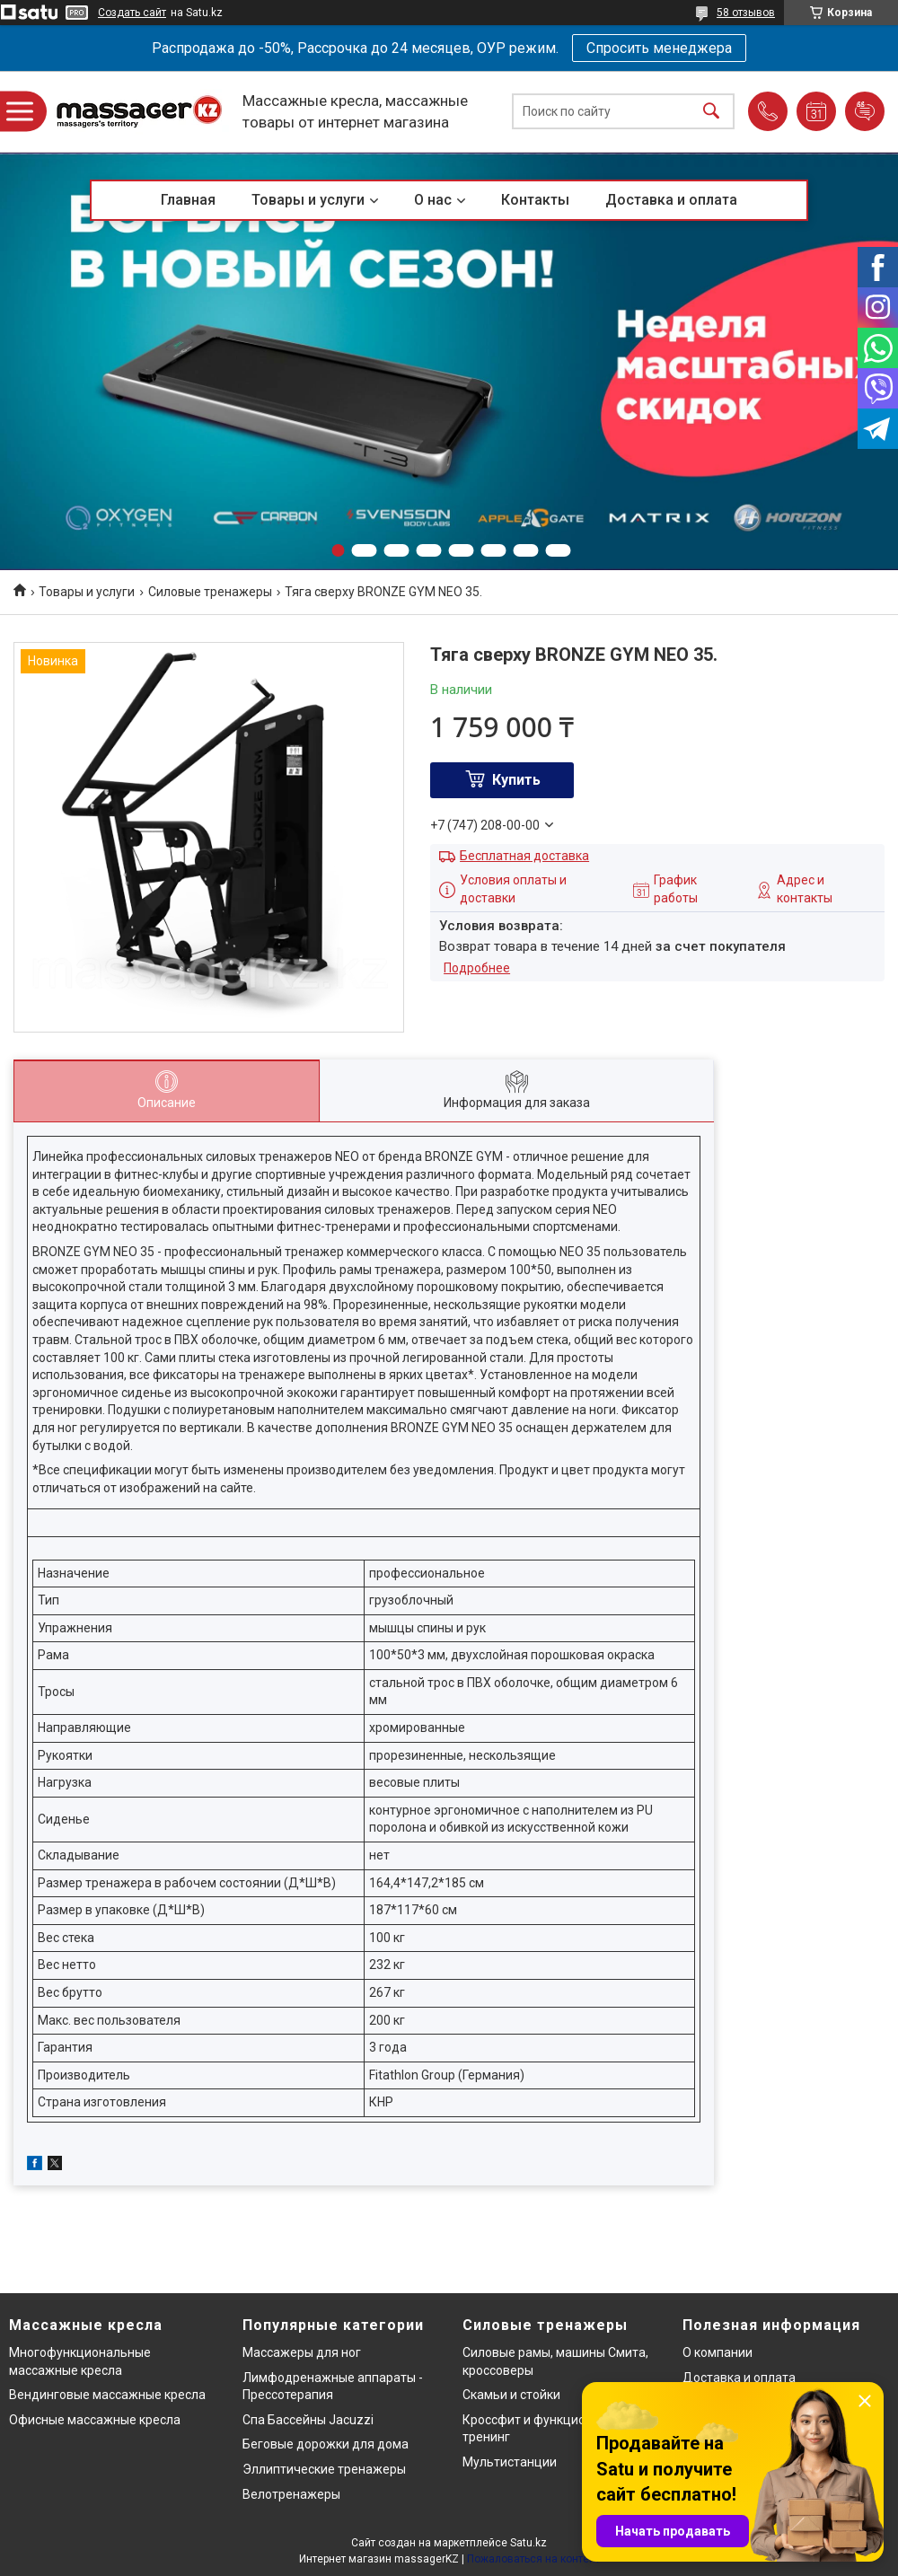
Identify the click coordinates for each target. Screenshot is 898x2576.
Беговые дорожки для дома (325, 2444)
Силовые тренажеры (210, 592)
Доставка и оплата (671, 199)
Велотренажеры (291, 2494)
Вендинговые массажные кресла (107, 2394)
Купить (516, 779)
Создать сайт (132, 12)
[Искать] (711, 111)
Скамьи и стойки (511, 2394)
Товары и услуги (308, 199)
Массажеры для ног (301, 2352)
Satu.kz (528, 2542)
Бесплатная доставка (524, 855)
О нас (433, 199)
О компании (717, 2352)
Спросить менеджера (659, 48)
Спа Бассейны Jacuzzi (308, 2420)
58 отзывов (746, 12)
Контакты (535, 199)
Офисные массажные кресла (94, 2420)
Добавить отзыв (865, 111)
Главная (188, 199)
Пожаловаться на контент (533, 2559)
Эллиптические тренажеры (324, 2469)
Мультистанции (509, 2462)
